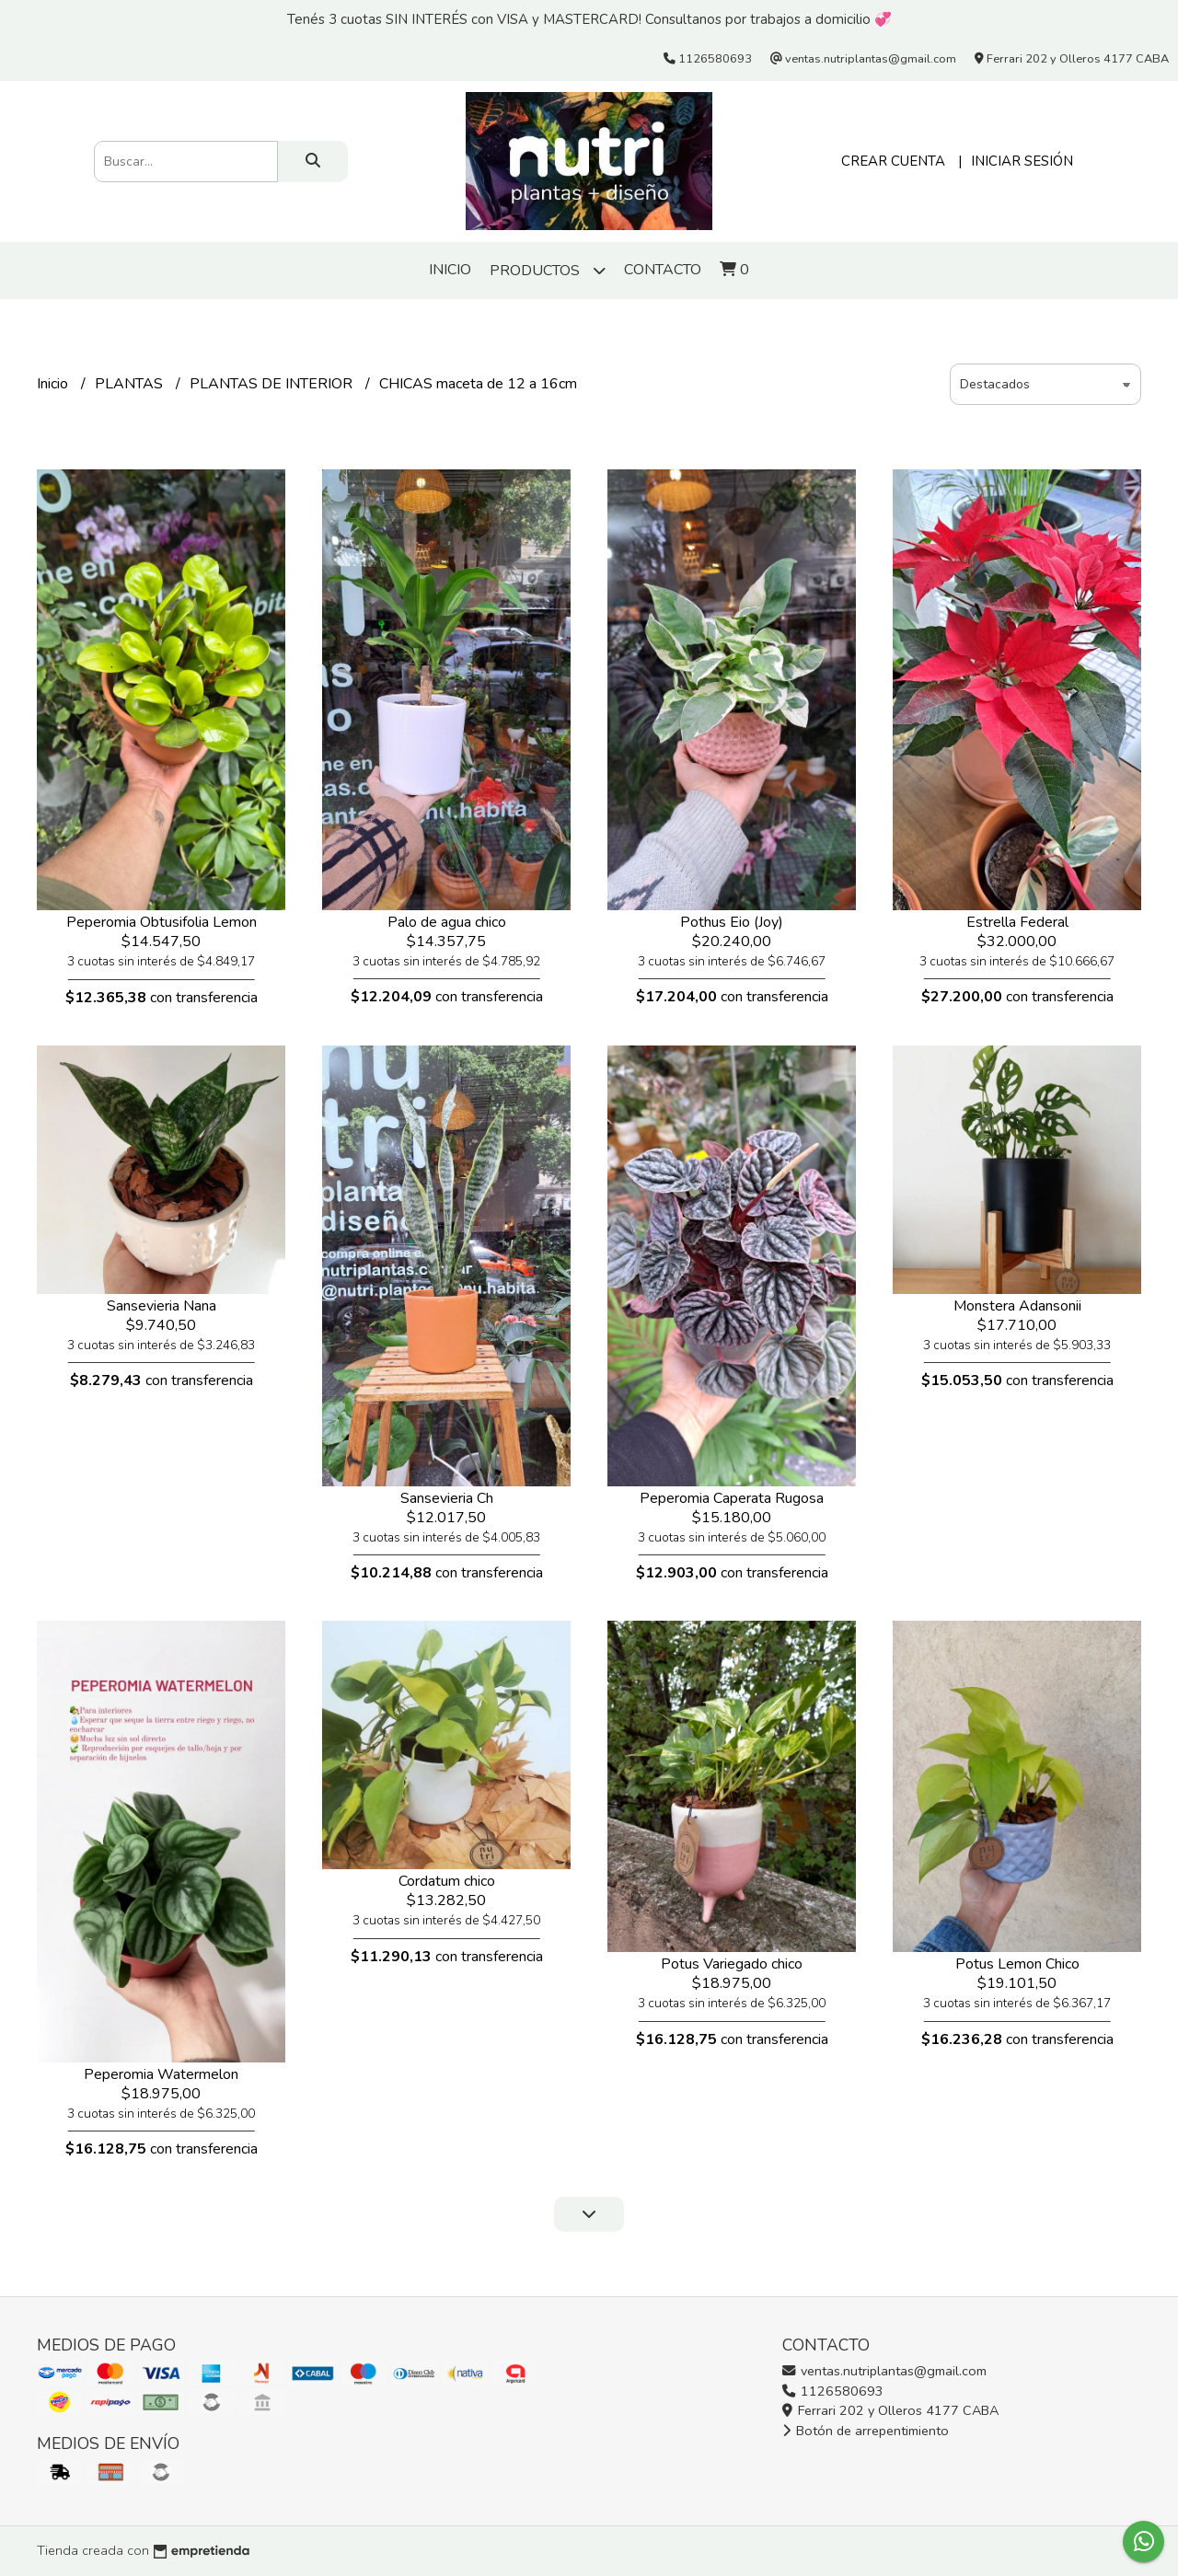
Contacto (662, 270)
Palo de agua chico (446, 922)
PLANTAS (131, 384)
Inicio (450, 270)
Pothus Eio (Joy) (731, 922)
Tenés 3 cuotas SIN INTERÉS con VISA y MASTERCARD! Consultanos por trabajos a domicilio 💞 (589, 19)
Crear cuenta (893, 161)
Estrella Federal (1017, 922)
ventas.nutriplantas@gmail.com (884, 2371)
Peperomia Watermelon (161, 2074)
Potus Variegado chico (732, 1964)
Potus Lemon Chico (1017, 1964)
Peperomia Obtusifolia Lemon (161, 922)
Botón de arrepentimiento (865, 2430)
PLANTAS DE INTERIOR (273, 384)
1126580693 (833, 2391)
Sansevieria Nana (161, 1306)
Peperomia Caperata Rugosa (732, 1498)
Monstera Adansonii (1017, 1306)
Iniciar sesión (1022, 161)
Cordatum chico (446, 1881)
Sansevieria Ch (446, 1498)
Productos (548, 270)
